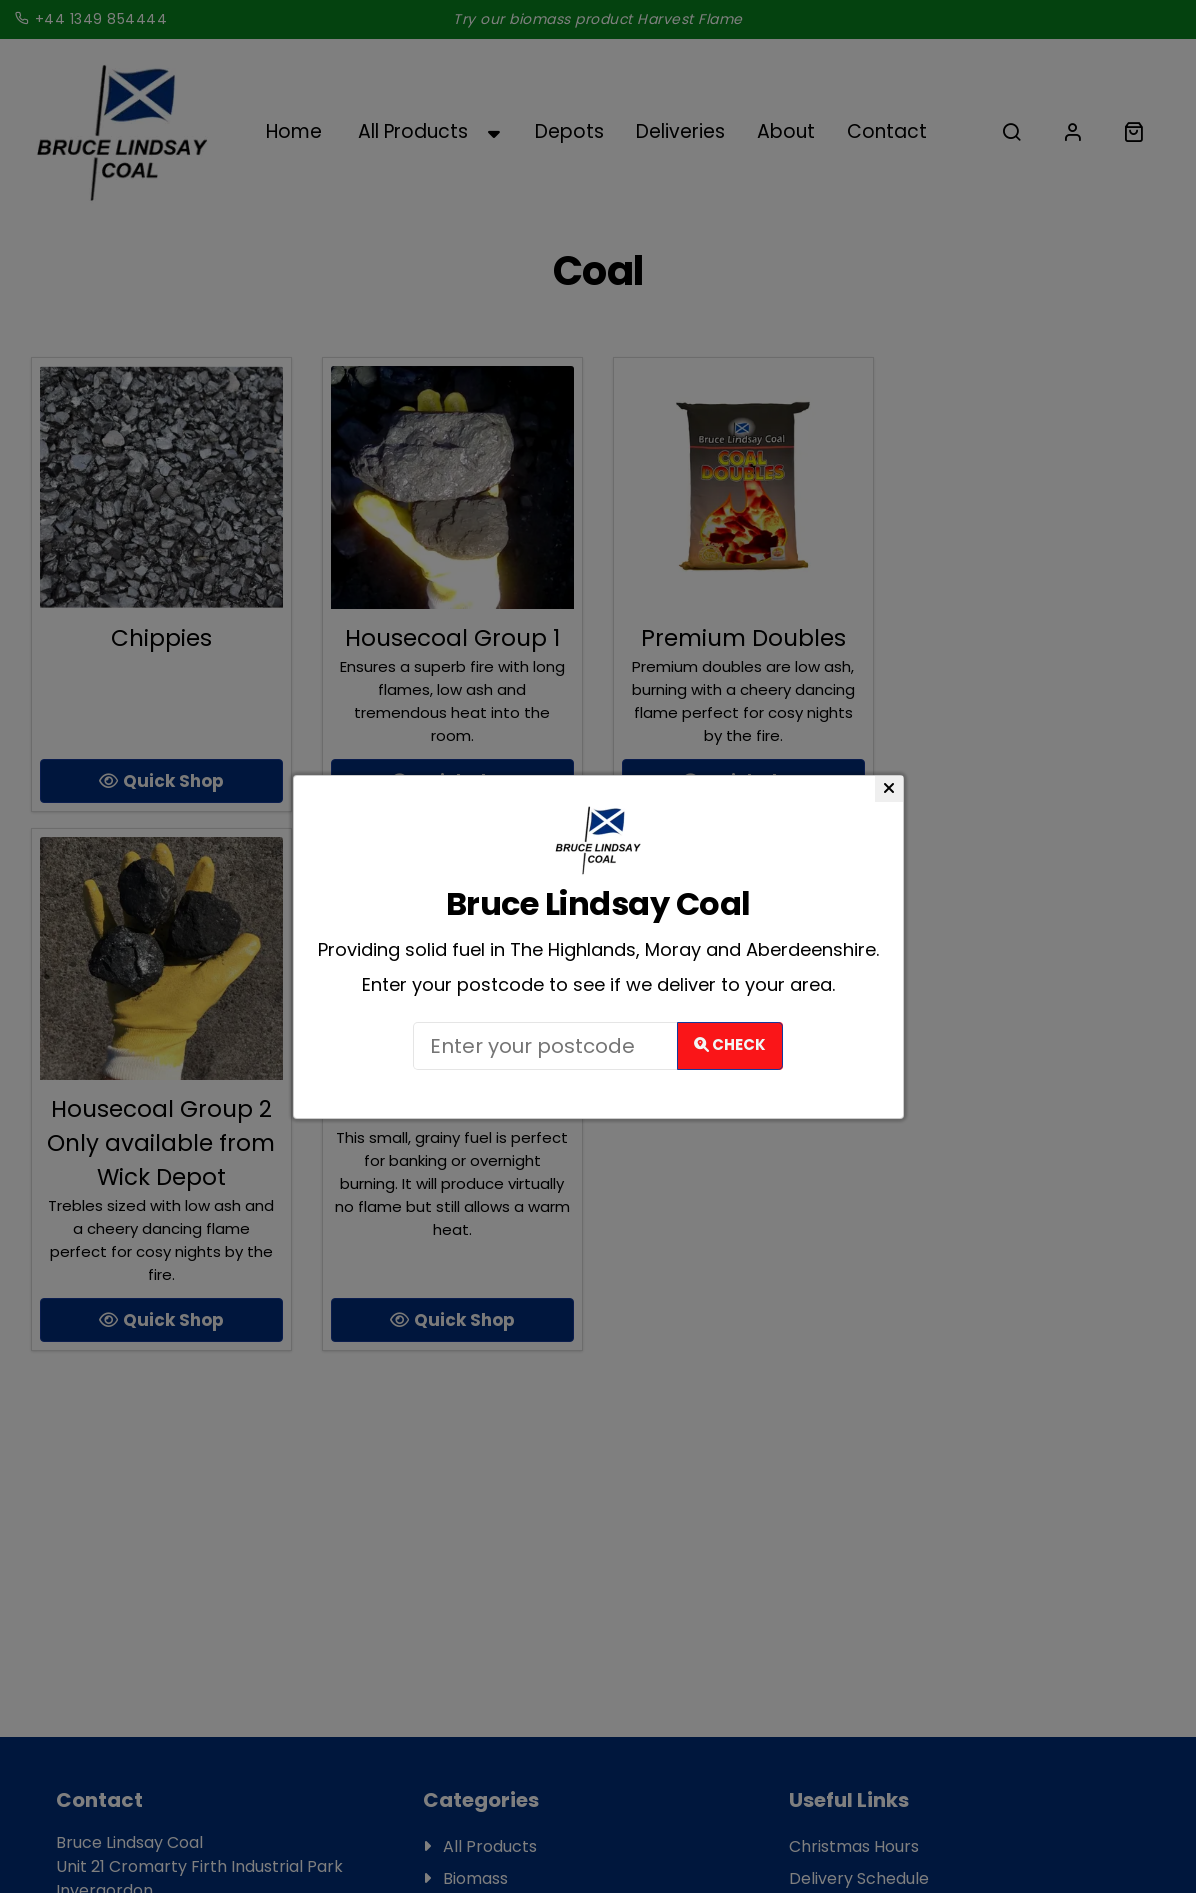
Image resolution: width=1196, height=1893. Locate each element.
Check (730, 1044)
